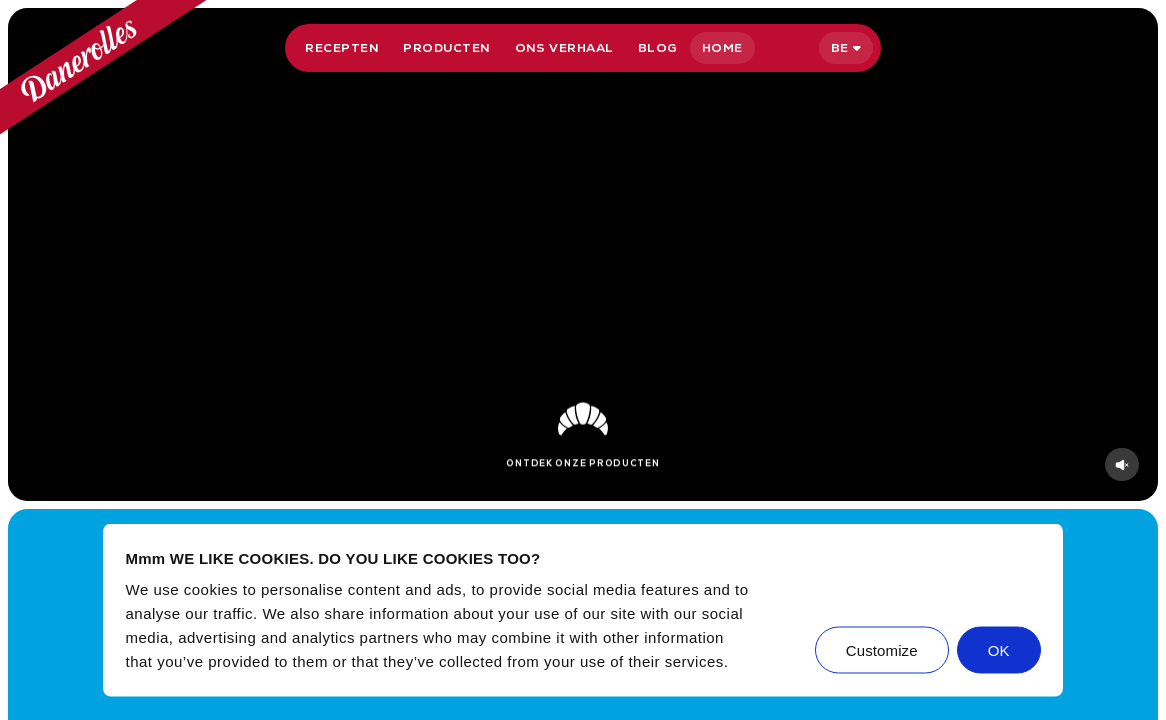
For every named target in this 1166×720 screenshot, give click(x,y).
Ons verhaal (564, 48)
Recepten (342, 48)
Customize (882, 650)
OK (999, 650)
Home (722, 48)
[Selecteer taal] (846, 48)
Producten (446, 48)
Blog (658, 48)
